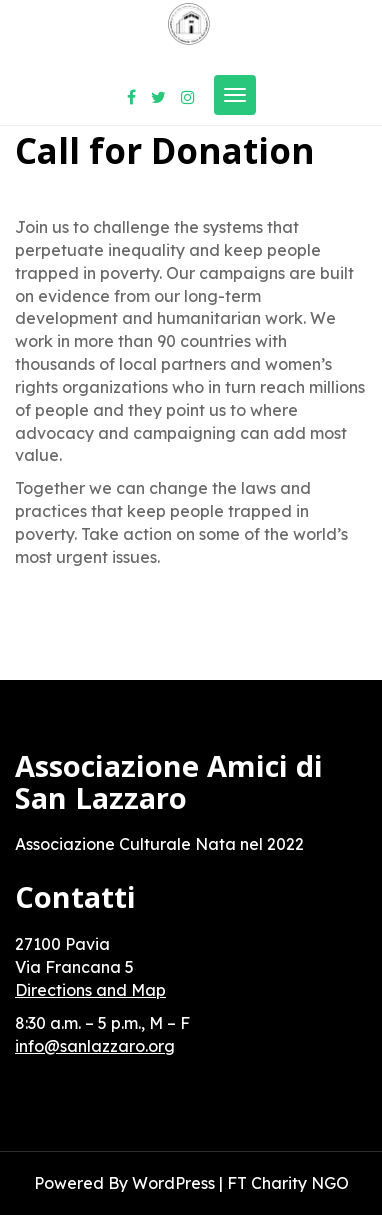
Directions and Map (90, 990)
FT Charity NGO (288, 1183)
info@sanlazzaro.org (95, 1046)
